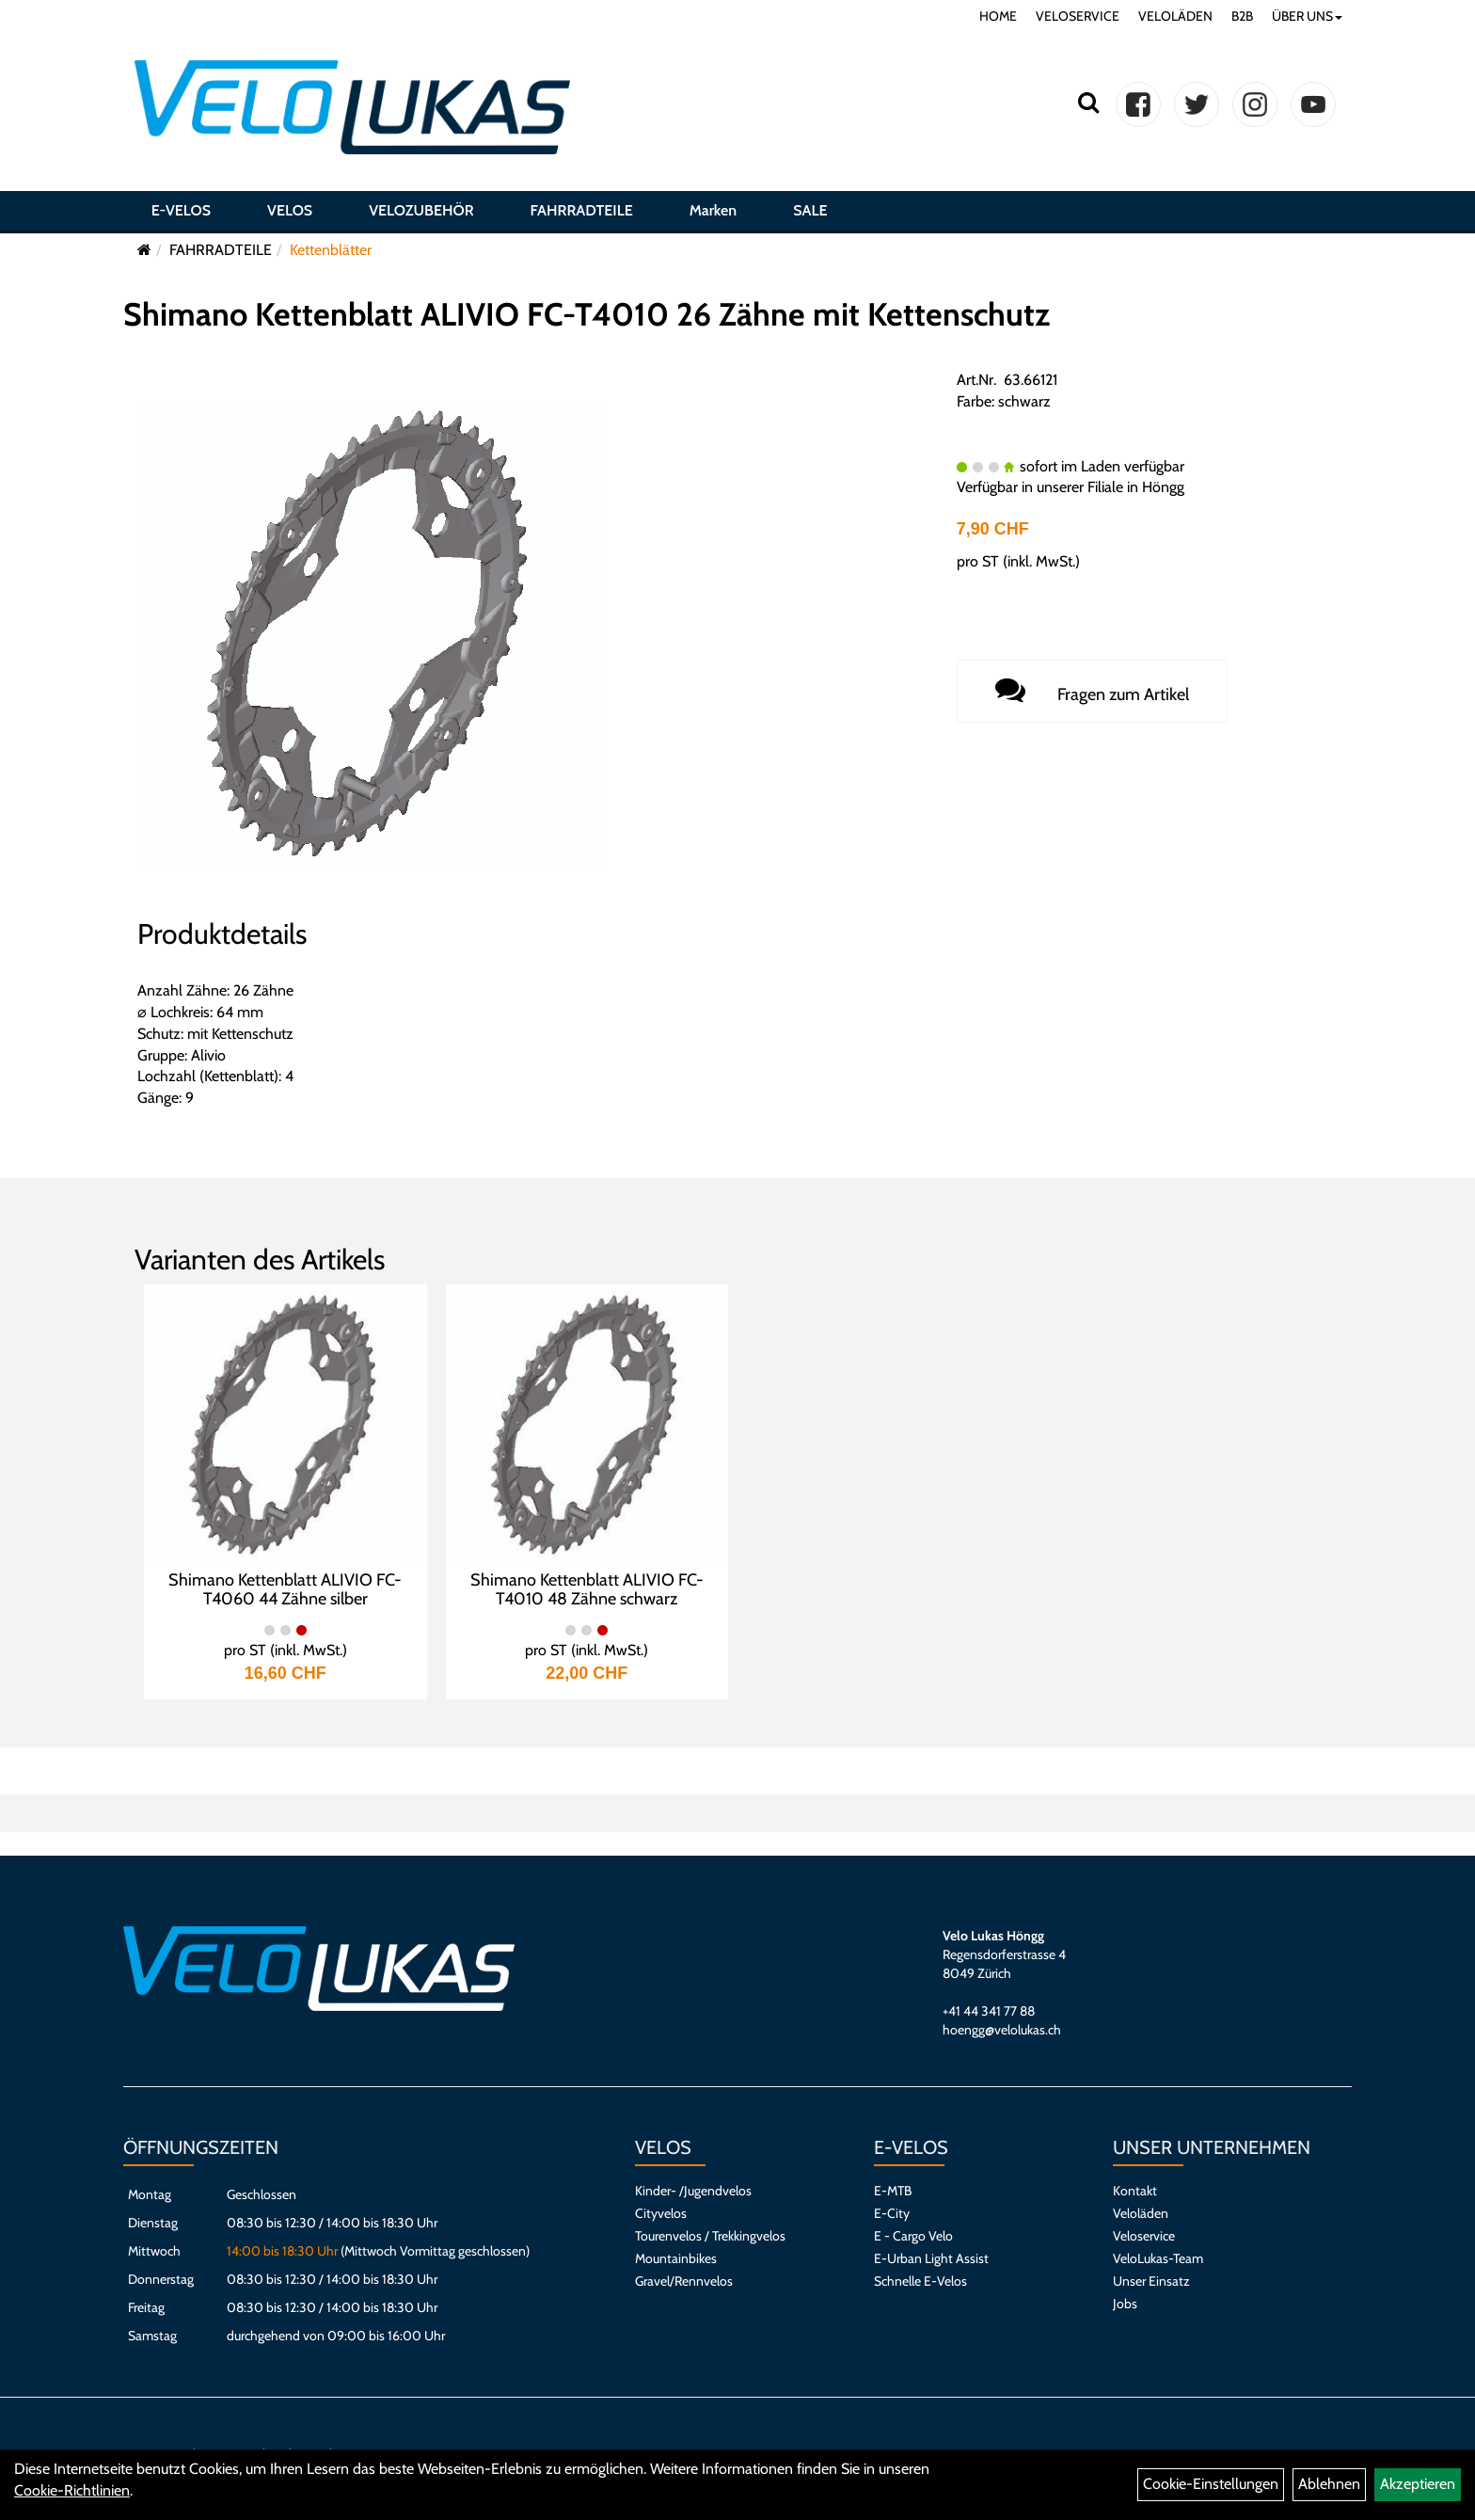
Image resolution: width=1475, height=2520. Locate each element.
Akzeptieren (1417, 2484)
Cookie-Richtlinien (72, 2490)
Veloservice (1144, 2235)
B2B (1242, 16)
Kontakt (1135, 2190)
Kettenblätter (331, 250)
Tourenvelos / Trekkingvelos (710, 2235)
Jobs (1125, 2303)
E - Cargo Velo (913, 2235)
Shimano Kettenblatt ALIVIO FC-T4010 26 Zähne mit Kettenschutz (586, 314)
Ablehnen (1329, 2484)
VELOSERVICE (1077, 16)
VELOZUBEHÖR (421, 210)
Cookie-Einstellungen (1210, 2484)
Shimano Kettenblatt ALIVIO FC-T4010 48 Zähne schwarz (587, 1589)
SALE (810, 210)
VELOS (289, 210)
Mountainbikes (676, 2258)
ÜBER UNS (1307, 16)
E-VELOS (181, 210)
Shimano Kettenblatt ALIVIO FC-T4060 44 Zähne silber (285, 1589)
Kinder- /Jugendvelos (693, 2190)
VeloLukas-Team (1158, 2258)
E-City (892, 2213)
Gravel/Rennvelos (684, 2281)
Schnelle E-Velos (920, 2281)
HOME (998, 16)
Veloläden (1140, 2213)
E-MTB (893, 2190)
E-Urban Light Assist (931, 2258)
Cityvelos (661, 2213)
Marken (713, 210)
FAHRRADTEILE (582, 210)
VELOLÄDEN (1175, 16)
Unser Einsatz (1151, 2281)
